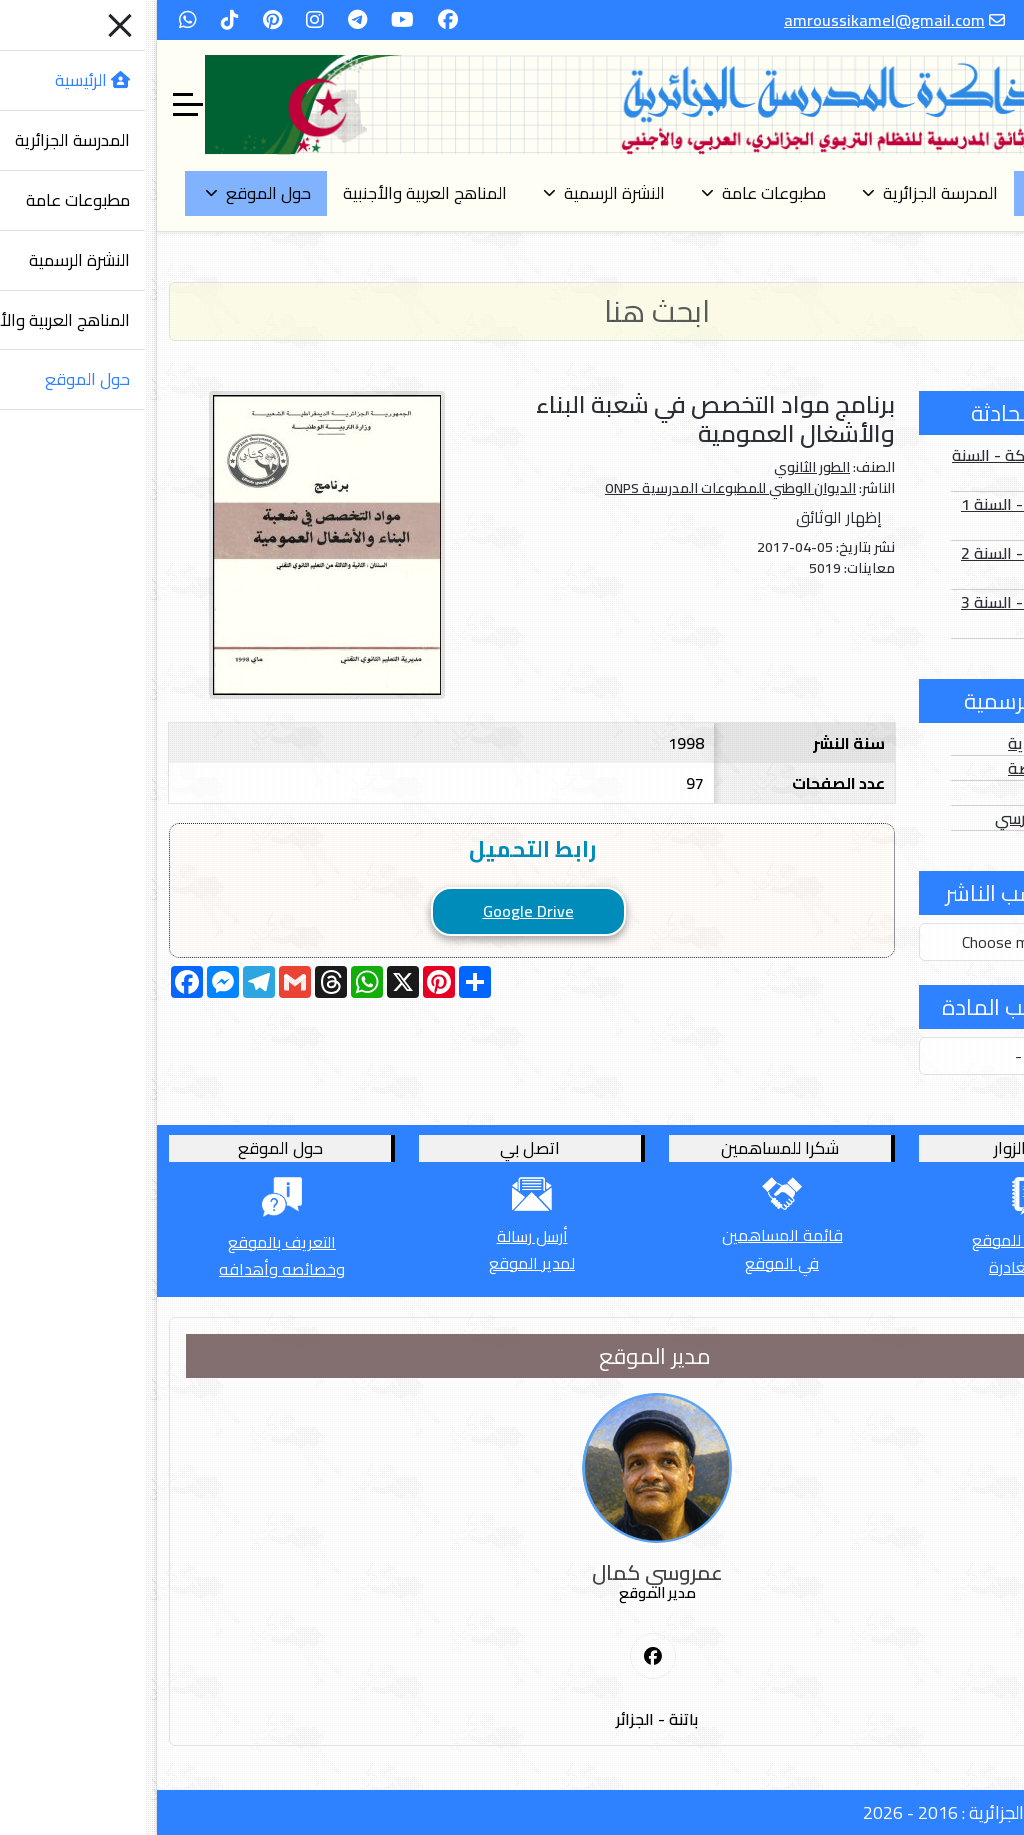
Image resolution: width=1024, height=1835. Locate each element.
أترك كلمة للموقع (887, 1240)
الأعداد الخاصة (911, 768)
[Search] (512, 311)
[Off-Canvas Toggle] (43, 105)
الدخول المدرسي (905, 818)
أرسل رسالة (387, 1236)
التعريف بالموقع (137, 1242)
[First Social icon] (508, 1657)
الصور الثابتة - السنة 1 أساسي (888, 516)
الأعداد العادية (911, 743)
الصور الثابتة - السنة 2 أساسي (888, 565)
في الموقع (637, 1263)
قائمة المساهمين (637, 1235)
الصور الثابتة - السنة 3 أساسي (888, 614)
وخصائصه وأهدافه (137, 1269)
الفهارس (931, 793)
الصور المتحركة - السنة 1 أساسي (883, 467)
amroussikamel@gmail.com (739, 20)
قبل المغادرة (887, 1267)
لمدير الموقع (387, 1263)
